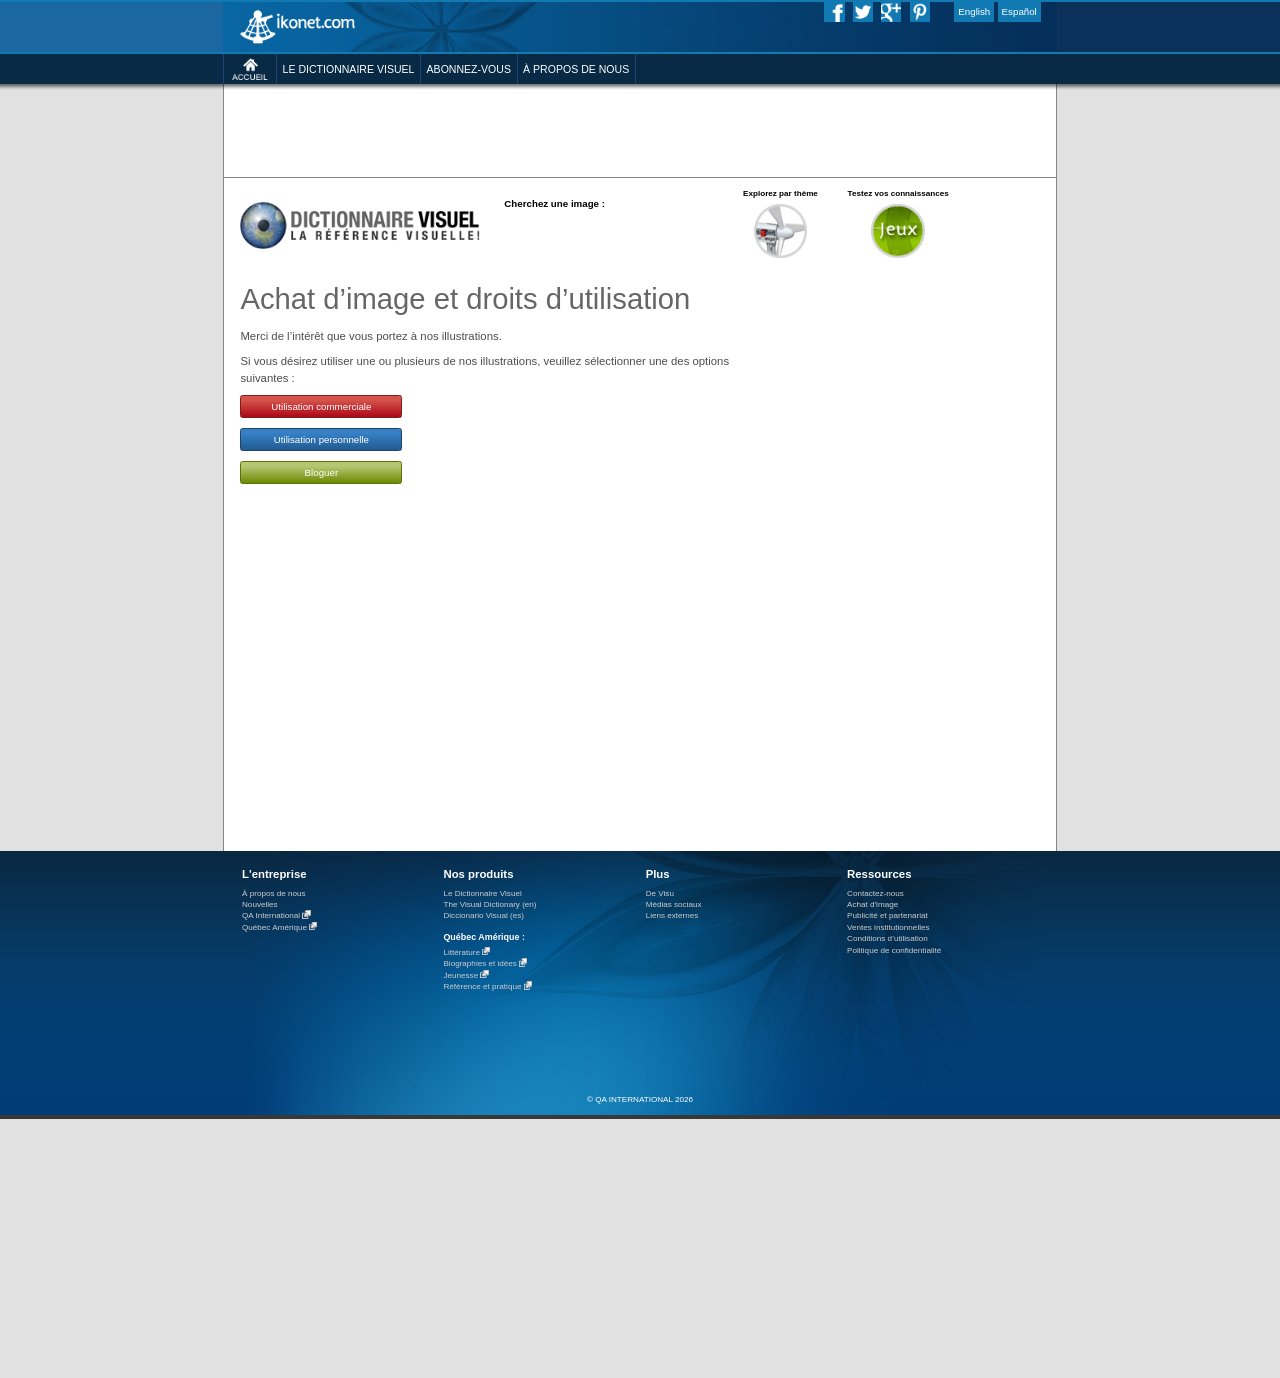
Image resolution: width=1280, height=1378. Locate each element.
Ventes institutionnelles (888, 927)
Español (1019, 11)
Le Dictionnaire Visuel (482, 893)
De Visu (660, 893)
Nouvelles (260, 904)
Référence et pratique (482, 987)
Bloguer (322, 472)
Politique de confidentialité (894, 950)
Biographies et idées (479, 964)
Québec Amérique (274, 927)
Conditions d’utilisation (887, 938)
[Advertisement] (639, 129)
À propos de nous (274, 893)
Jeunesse (460, 975)
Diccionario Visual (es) (483, 915)
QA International (271, 916)
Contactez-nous (875, 893)
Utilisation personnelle (321, 439)
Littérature (461, 952)
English (974, 11)
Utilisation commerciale (321, 406)
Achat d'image (872, 904)
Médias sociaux (674, 904)
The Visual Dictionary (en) (489, 904)
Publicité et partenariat (887, 915)
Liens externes (672, 915)
